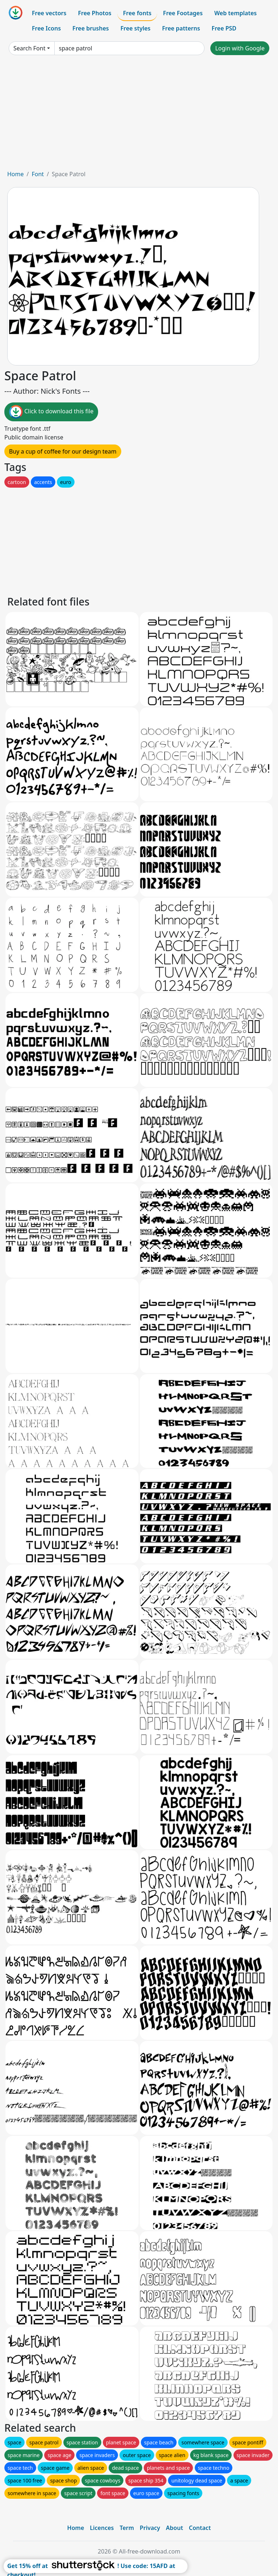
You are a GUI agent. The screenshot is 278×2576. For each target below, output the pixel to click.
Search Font (29, 48)
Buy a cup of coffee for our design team (63, 451)
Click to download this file (51, 412)
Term (126, 2528)
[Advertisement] (139, 115)
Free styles (136, 28)
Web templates (235, 13)
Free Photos (94, 13)
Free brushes (90, 28)
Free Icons (46, 28)
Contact (200, 2528)
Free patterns (181, 28)
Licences (102, 2528)
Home (15, 174)
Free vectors (49, 13)
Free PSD (224, 28)
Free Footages (183, 13)
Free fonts (137, 13)
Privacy (150, 2528)
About (174, 2528)
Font (37, 174)
